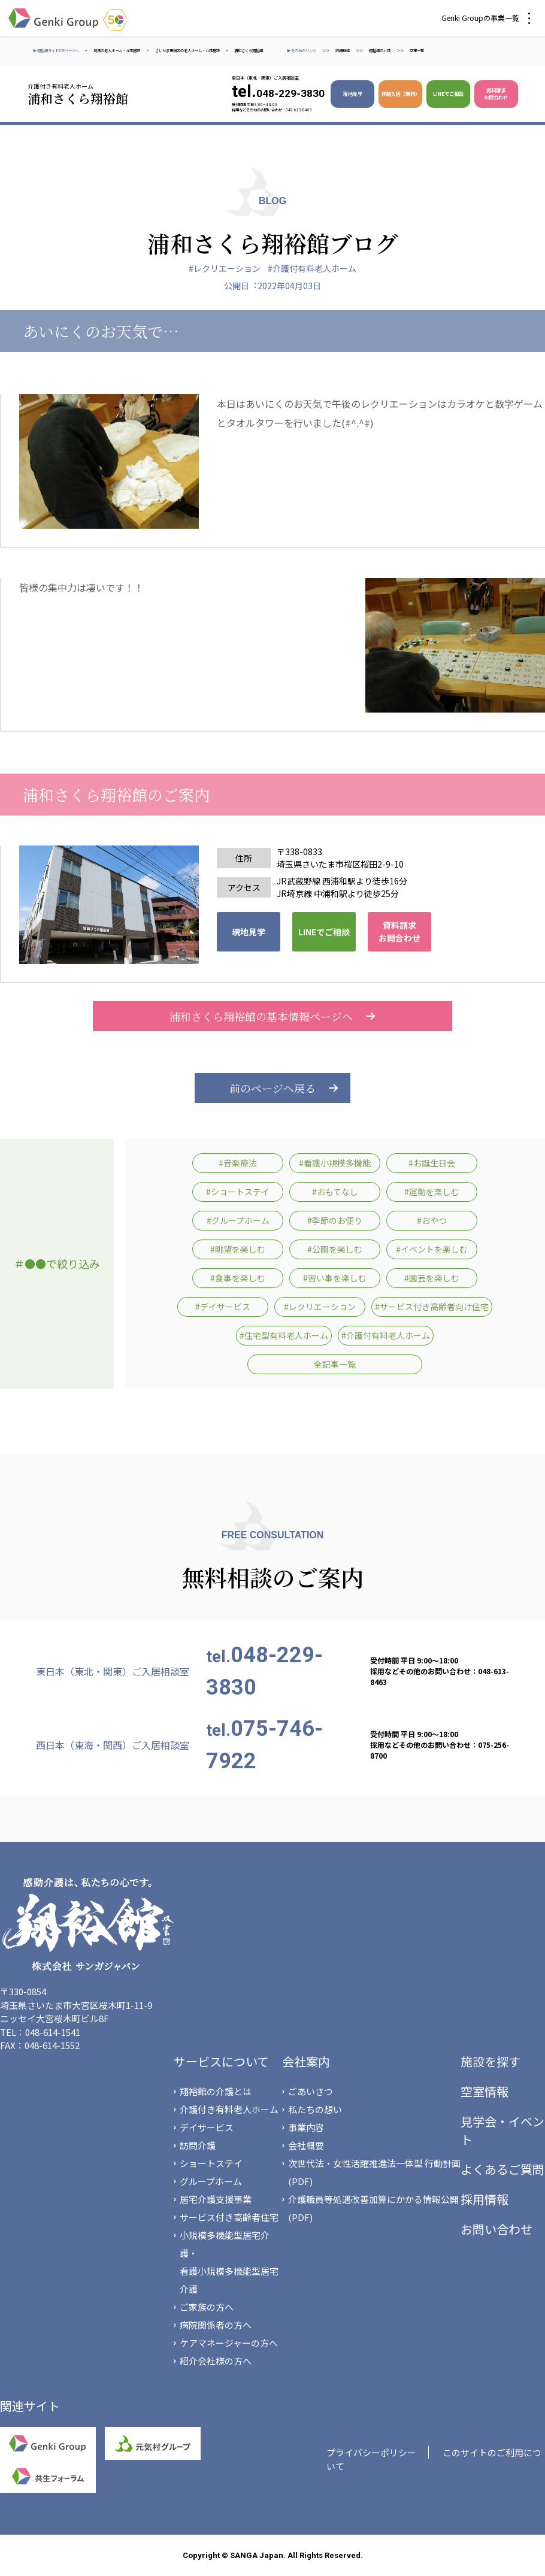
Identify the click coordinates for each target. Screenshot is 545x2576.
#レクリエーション (225, 268)
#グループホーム (238, 1220)
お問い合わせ (496, 2229)
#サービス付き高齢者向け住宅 (432, 1307)
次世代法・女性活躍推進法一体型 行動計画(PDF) (374, 2172)
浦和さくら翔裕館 (248, 50)
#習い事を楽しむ (335, 1278)
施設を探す (490, 2061)
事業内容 (306, 2127)
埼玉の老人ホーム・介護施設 (117, 50)
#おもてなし (335, 1192)
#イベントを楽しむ (432, 1249)
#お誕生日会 (431, 1163)
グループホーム (211, 2181)
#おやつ (432, 1220)
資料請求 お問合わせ (496, 94)
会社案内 (306, 2061)
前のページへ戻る (272, 1088)
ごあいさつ (310, 2091)
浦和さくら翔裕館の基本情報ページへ (272, 1016)
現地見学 (352, 93)
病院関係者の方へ (216, 2325)
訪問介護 (198, 2145)
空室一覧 (417, 50)
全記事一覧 (335, 1364)
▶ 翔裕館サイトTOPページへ (56, 50)
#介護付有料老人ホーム (312, 268)
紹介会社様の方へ (216, 2360)
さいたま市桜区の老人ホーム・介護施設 (187, 50)
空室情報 (484, 2091)
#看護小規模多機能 (335, 1163)
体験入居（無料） (401, 93)
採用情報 (484, 2199)
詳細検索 (342, 50)
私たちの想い (315, 2109)
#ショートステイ (238, 1192)
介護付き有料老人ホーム (229, 2109)
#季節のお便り (334, 1220)
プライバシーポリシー (371, 2452)
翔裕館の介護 (379, 50)
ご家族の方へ (207, 2307)
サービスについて (221, 2061)
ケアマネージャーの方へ (229, 2342)
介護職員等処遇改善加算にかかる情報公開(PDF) (373, 2208)
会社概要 (306, 2145)
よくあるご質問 (502, 2169)
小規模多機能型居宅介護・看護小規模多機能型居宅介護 (229, 2262)
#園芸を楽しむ (431, 1278)
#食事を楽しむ (237, 1278)
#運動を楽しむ (431, 1192)
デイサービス (207, 2127)
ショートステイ (211, 2163)
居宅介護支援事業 (216, 2199)
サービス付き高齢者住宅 (229, 2217)
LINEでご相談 (448, 93)
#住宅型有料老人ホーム (284, 1335)
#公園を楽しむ (334, 1249)
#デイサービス (222, 1307)
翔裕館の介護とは (216, 2091)
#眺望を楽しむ (237, 1249)
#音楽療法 (238, 1163)
